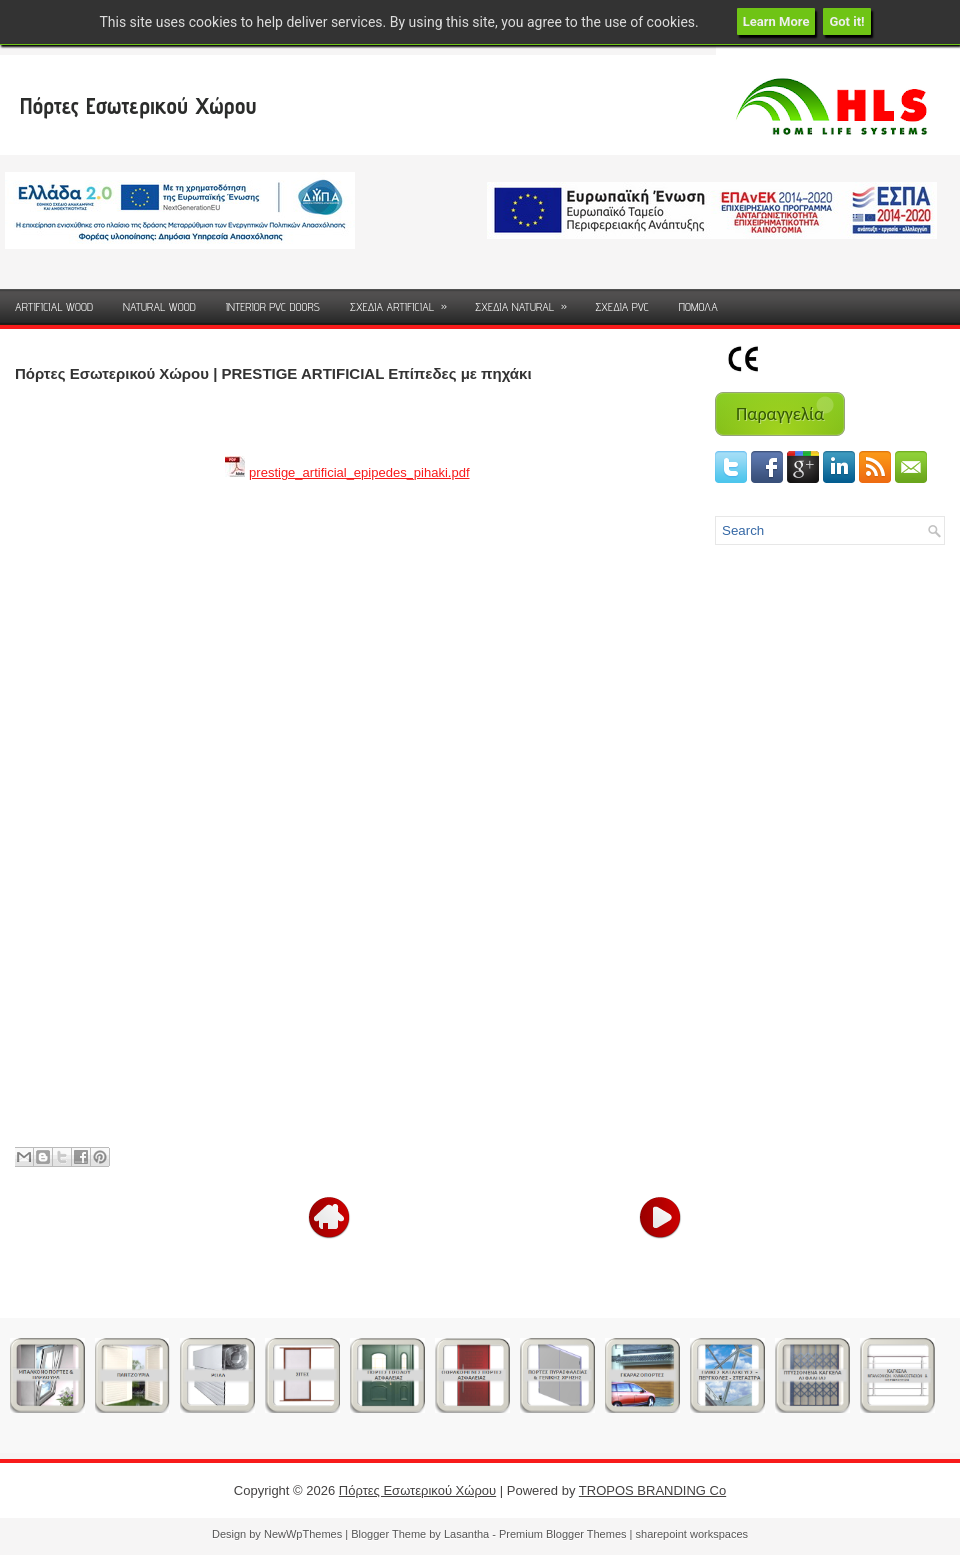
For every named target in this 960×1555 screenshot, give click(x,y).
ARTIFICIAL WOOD (54, 306)
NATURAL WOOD (159, 306)
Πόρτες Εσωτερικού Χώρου (138, 105)
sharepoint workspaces (692, 1534)
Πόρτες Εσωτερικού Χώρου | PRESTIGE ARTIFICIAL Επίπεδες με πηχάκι (273, 373)
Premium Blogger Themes (563, 1534)
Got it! (846, 21)
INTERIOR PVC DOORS (273, 306)
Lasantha (466, 1534)
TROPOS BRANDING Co (652, 1490)
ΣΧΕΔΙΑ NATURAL (527, 301)
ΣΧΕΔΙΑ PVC (622, 306)
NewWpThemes (303, 1534)
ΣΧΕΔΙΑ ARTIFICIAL (405, 301)
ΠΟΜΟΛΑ (698, 306)
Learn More (776, 21)
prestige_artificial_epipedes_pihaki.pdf (359, 472)
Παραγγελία (780, 414)
